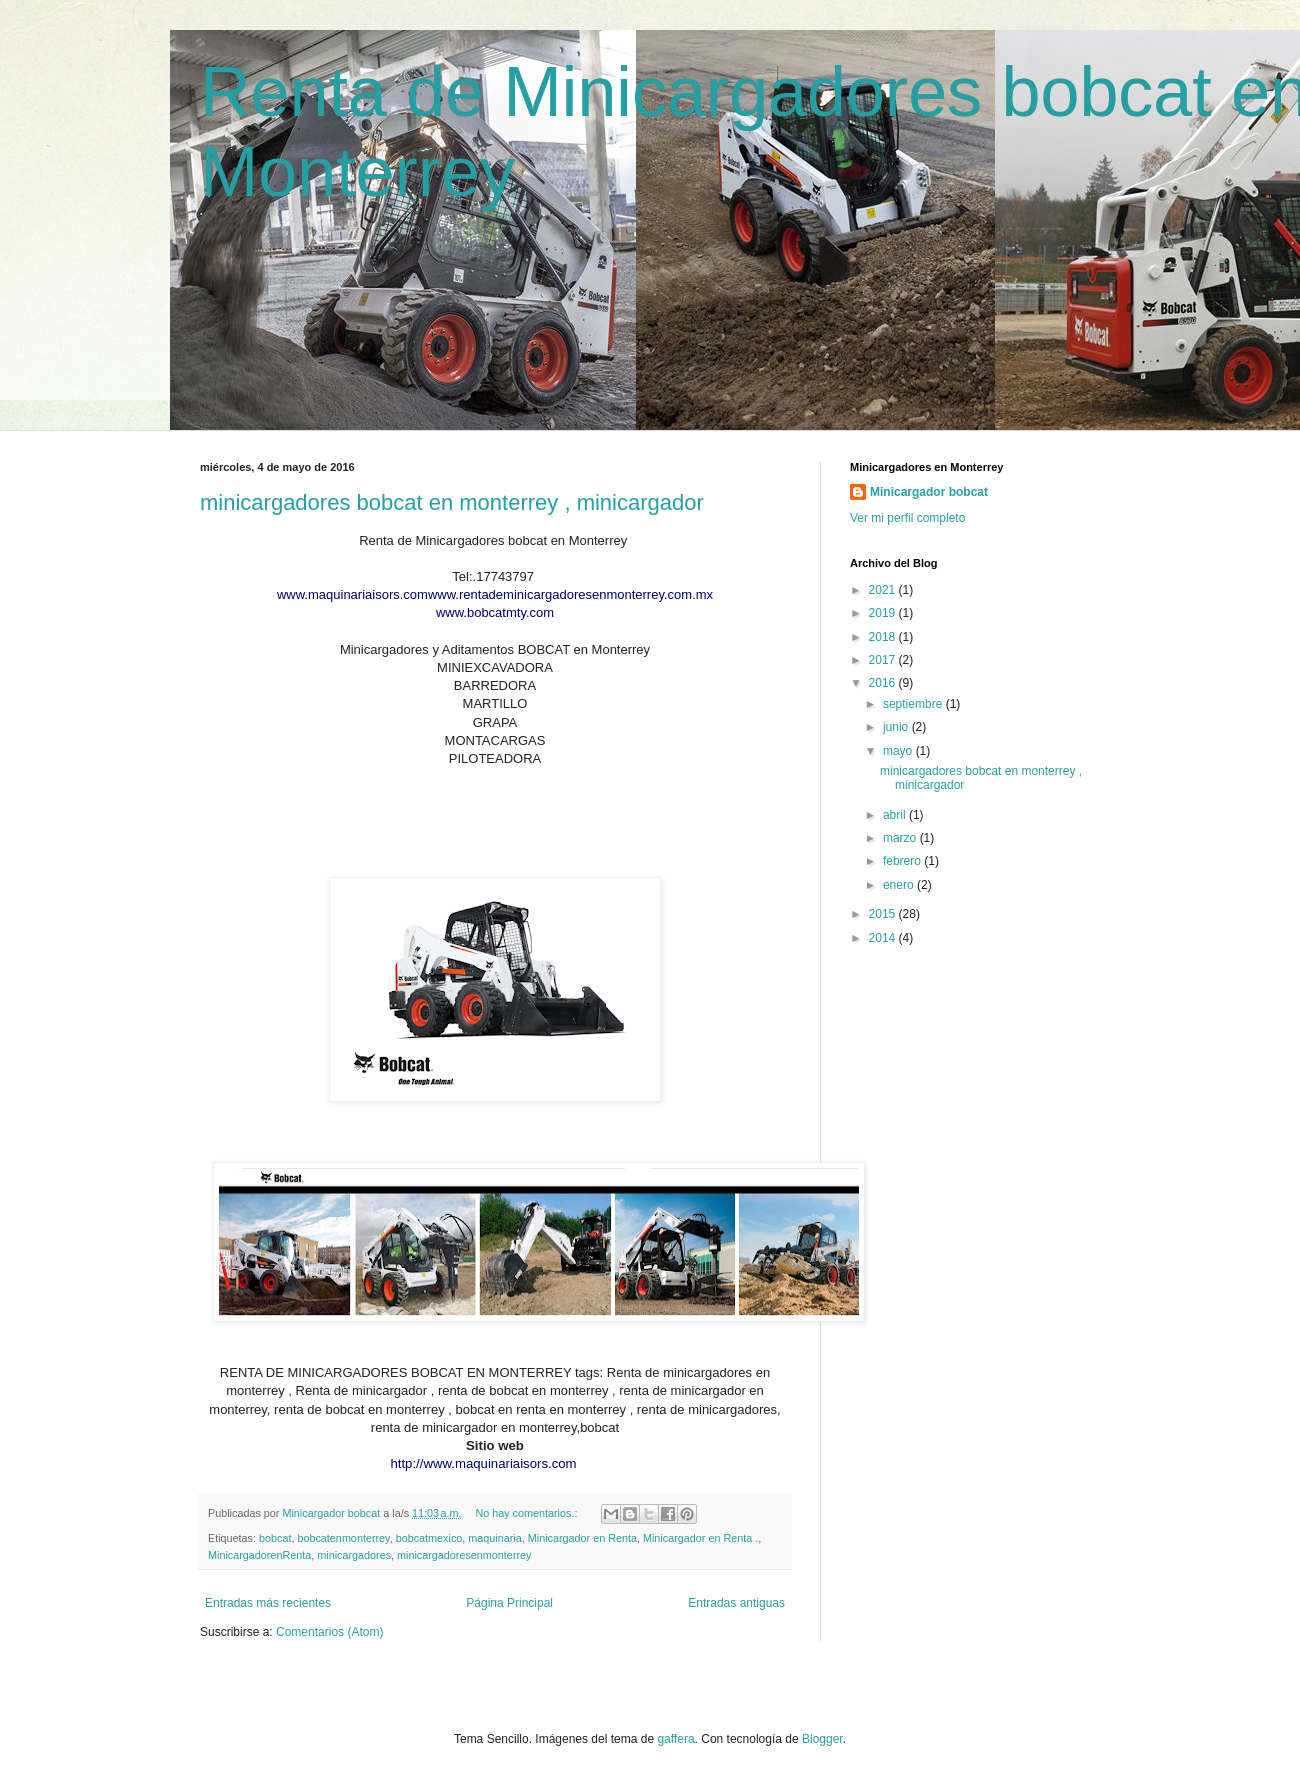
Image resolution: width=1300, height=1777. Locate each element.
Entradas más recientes (268, 1603)
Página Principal (509, 1603)
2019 (884, 613)
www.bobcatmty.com (495, 612)
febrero (903, 861)
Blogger (822, 1739)
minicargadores (354, 1555)
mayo (899, 751)
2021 (884, 590)
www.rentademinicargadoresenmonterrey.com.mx (570, 594)
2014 (884, 938)
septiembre (914, 704)
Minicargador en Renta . (700, 1538)
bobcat (275, 1538)
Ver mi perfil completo (907, 518)
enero (900, 885)
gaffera (675, 1739)
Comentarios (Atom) (329, 1632)
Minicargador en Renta (582, 1538)
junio (897, 727)
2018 (884, 637)
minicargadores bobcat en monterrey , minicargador (452, 502)
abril (896, 815)
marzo (901, 838)
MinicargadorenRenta (259, 1555)
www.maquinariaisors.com (352, 594)
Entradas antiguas (736, 1603)
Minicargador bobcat (929, 492)
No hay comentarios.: (527, 1513)
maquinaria (494, 1538)
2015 (884, 914)
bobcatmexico (429, 1538)
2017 (884, 660)
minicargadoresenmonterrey (464, 1555)
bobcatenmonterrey (343, 1538)
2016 (884, 683)
